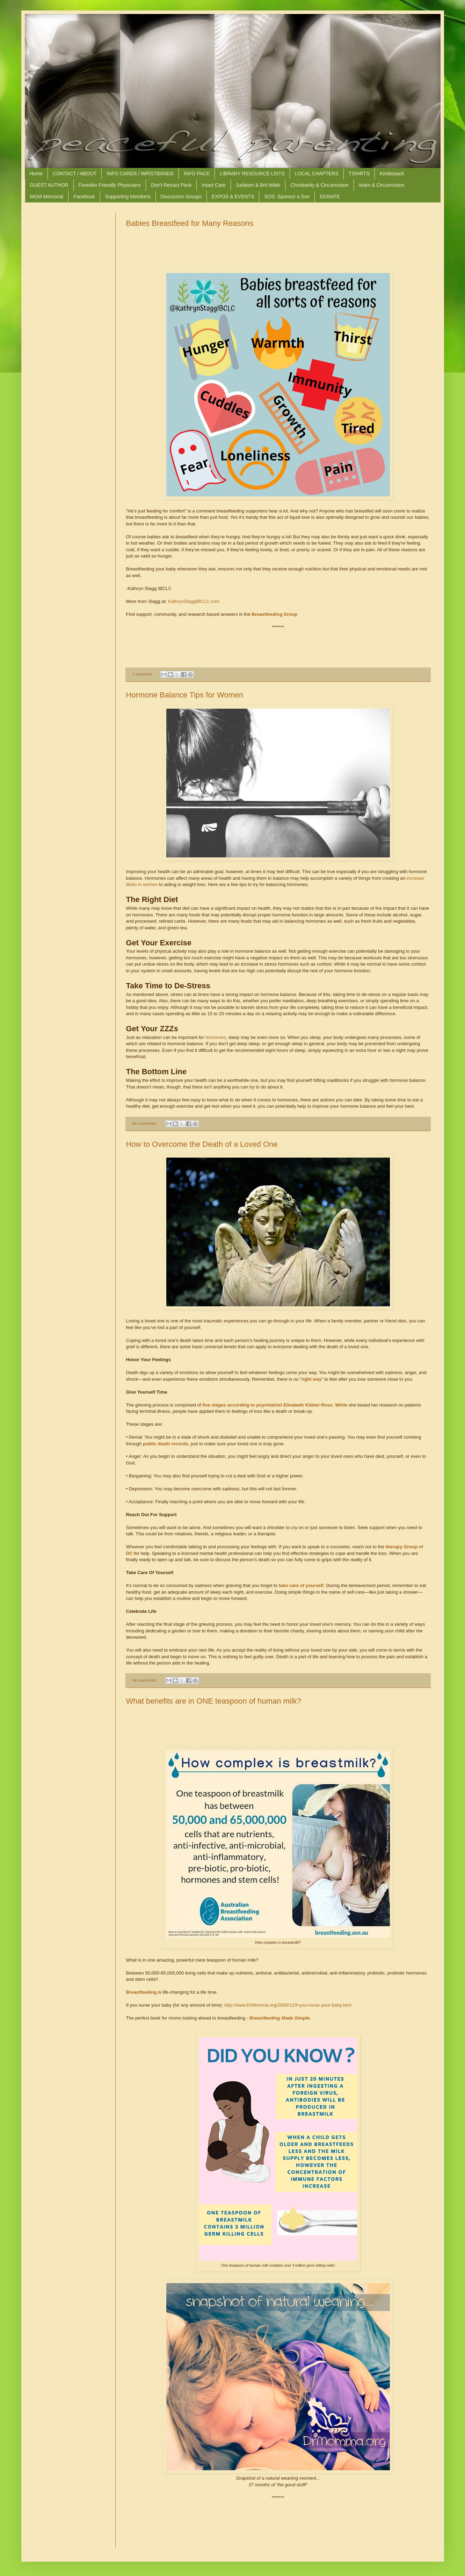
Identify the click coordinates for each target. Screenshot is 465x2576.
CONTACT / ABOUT (75, 173)
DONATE (330, 196)
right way (311, 1379)
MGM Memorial (47, 196)
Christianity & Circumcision (319, 185)
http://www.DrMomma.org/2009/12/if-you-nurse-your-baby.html (287, 2005)
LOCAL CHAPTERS (317, 173)
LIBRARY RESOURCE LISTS (252, 173)
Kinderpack (392, 173)
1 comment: (142, 674)
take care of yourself (301, 1585)
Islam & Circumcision (382, 185)
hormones (215, 1037)
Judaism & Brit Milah (258, 185)
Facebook (84, 196)
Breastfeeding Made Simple (279, 2018)
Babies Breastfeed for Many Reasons (189, 223)
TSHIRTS (359, 173)
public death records (165, 1443)
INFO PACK (197, 173)
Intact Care (213, 185)
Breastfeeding (141, 1992)
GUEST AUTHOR (49, 185)
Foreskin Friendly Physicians (110, 185)
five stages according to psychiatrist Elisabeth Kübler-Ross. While (275, 1405)
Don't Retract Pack (171, 185)
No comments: (145, 1123)
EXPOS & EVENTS (233, 196)
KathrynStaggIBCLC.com (193, 601)
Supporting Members (128, 196)
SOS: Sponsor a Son (287, 196)
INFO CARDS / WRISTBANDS (140, 173)
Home (36, 173)
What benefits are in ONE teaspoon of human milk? (213, 1701)
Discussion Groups (181, 196)
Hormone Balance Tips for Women (185, 695)
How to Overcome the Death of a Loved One (202, 1144)
